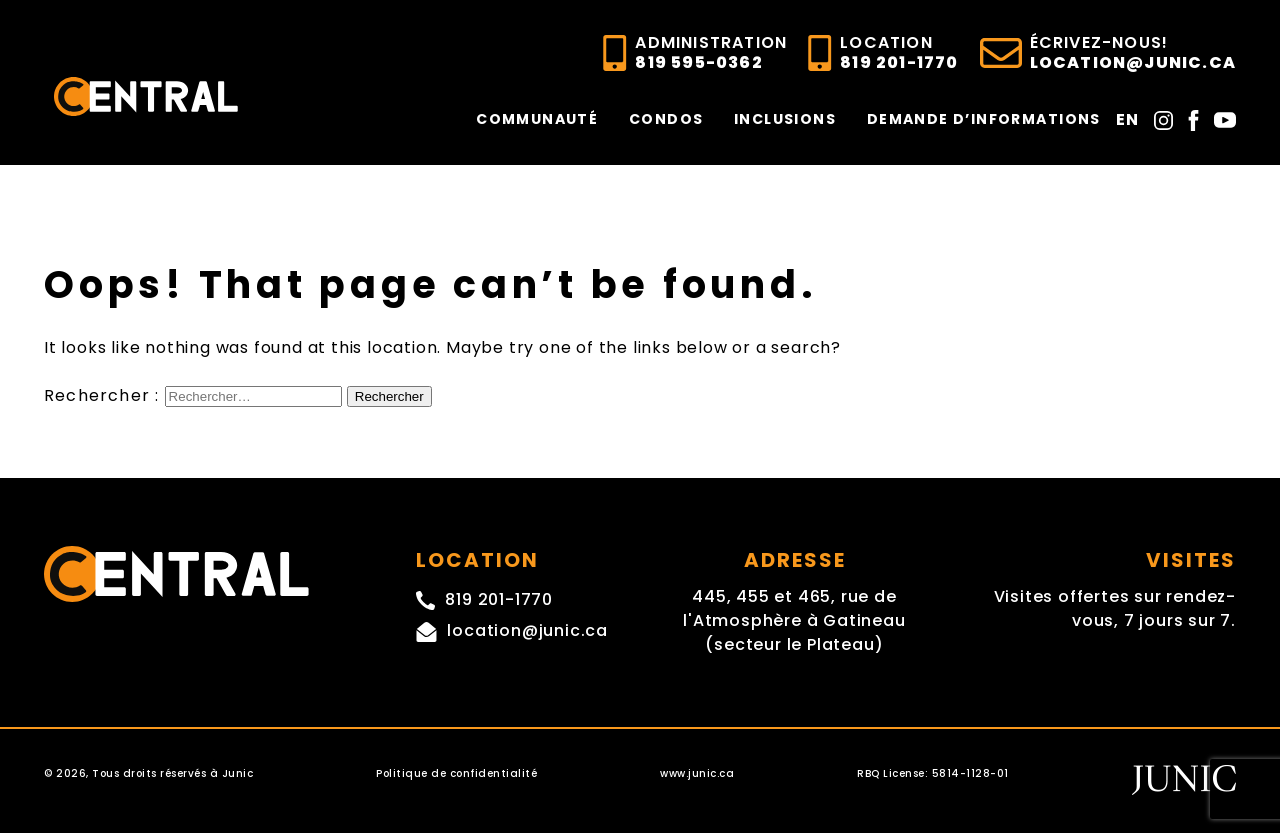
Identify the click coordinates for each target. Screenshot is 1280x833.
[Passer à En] (1127, 118)
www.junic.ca (697, 773)
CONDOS (666, 119)
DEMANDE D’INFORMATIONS (984, 119)
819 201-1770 (899, 53)
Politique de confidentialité (456, 773)
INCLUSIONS (785, 119)
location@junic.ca (1133, 53)
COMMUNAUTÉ (537, 119)
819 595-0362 (711, 53)
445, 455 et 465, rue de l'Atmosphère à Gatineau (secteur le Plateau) (794, 620)
